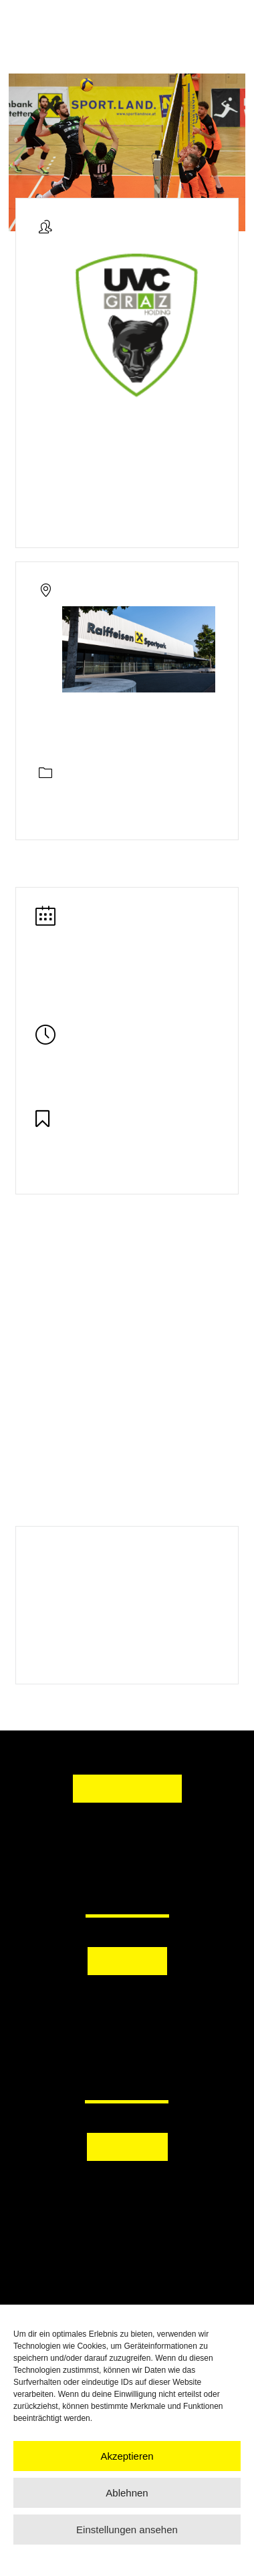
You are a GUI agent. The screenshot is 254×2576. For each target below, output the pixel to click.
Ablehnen (127, 2492)
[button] (126, 2001)
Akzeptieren (126, 2456)
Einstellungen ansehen (127, 2529)
